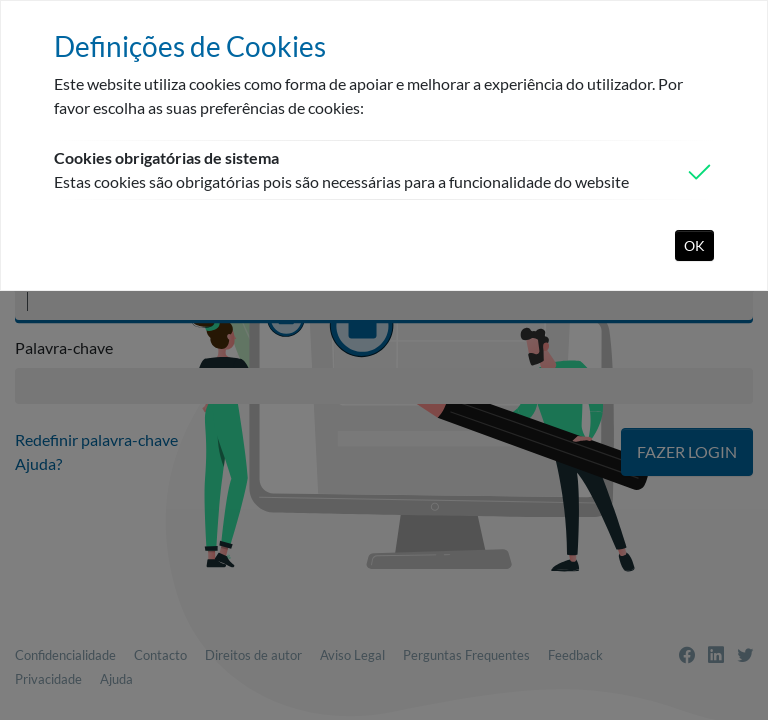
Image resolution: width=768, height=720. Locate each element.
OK (694, 245)
